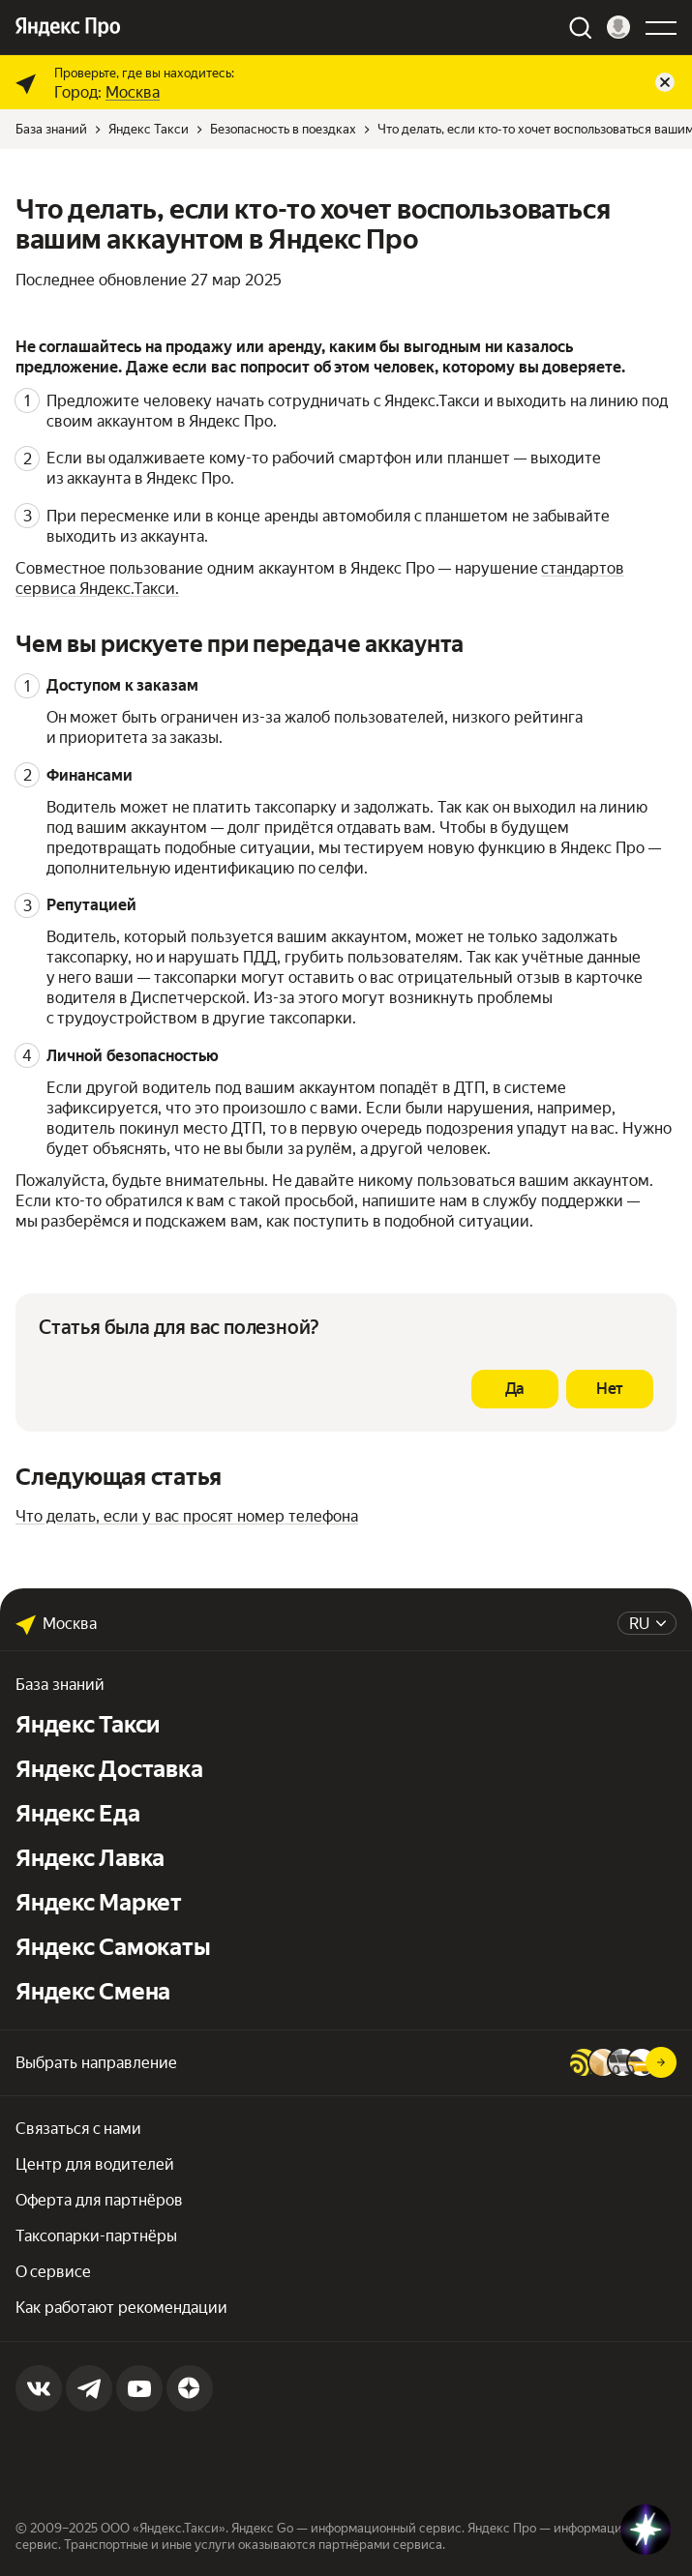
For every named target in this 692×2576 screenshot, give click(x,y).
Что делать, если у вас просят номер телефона (186, 1516)
